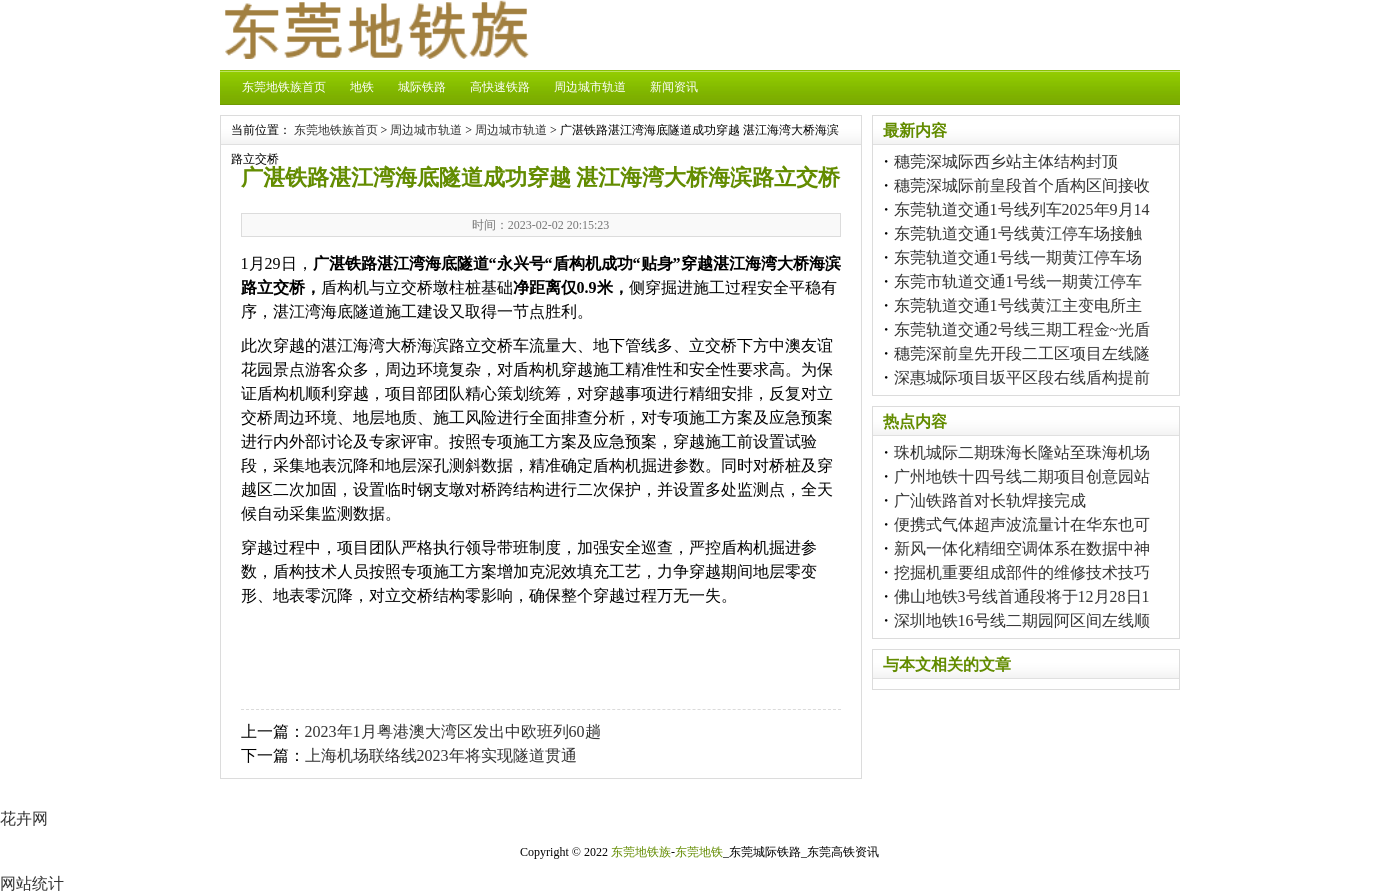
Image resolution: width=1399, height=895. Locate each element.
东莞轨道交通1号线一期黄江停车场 (1018, 257)
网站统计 (32, 883)
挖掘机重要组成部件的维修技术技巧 (1022, 572)
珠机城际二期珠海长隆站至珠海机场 (1022, 452)
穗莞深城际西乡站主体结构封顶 (1006, 161)
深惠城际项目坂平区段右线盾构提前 (1022, 377)
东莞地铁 (699, 852)
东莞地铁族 (641, 852)
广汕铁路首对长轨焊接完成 (990, 500)
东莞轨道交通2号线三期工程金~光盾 (1022, 329)
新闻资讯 (674, 87)
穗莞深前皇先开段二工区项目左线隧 (1022, 353)
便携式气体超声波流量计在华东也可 (1022, 524)
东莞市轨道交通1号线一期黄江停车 (1018, 281)
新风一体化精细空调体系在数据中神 (1022, 548)
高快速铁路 (500, 87)
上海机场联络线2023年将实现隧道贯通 (441, 755)
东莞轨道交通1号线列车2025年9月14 (1022, 209)
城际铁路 (422, 87)
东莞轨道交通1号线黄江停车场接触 (1018, 233)
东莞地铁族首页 (284, 87)
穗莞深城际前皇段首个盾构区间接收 (1022, 185)
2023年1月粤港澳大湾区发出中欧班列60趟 (453, 731)
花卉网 (24, 818)
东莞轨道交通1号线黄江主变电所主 (1018, 305)
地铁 (362, 87)
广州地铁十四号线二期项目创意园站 (1022, 476)
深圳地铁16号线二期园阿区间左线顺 (1022, 620)
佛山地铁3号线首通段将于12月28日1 (1022, 596)
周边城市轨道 (590, 87)
